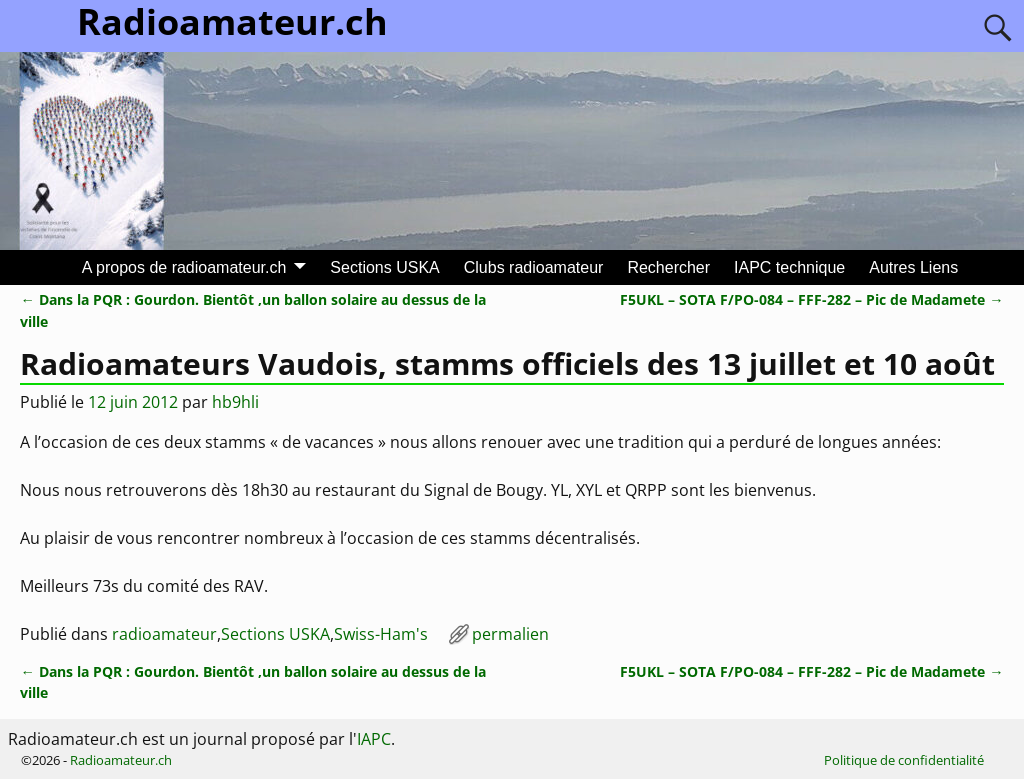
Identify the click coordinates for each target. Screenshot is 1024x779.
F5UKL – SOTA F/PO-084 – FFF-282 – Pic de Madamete (811, 299)
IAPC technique (789, 267)
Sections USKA (384, 267)
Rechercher (668, 267)
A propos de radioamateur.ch (184, 267)
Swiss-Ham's (381, 634)
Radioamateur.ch (121, 760)
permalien (510, 634)
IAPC (374, 739)
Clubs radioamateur (534, 267)
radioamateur (164, 634)
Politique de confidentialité (904, 760)
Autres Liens (913, 267)
